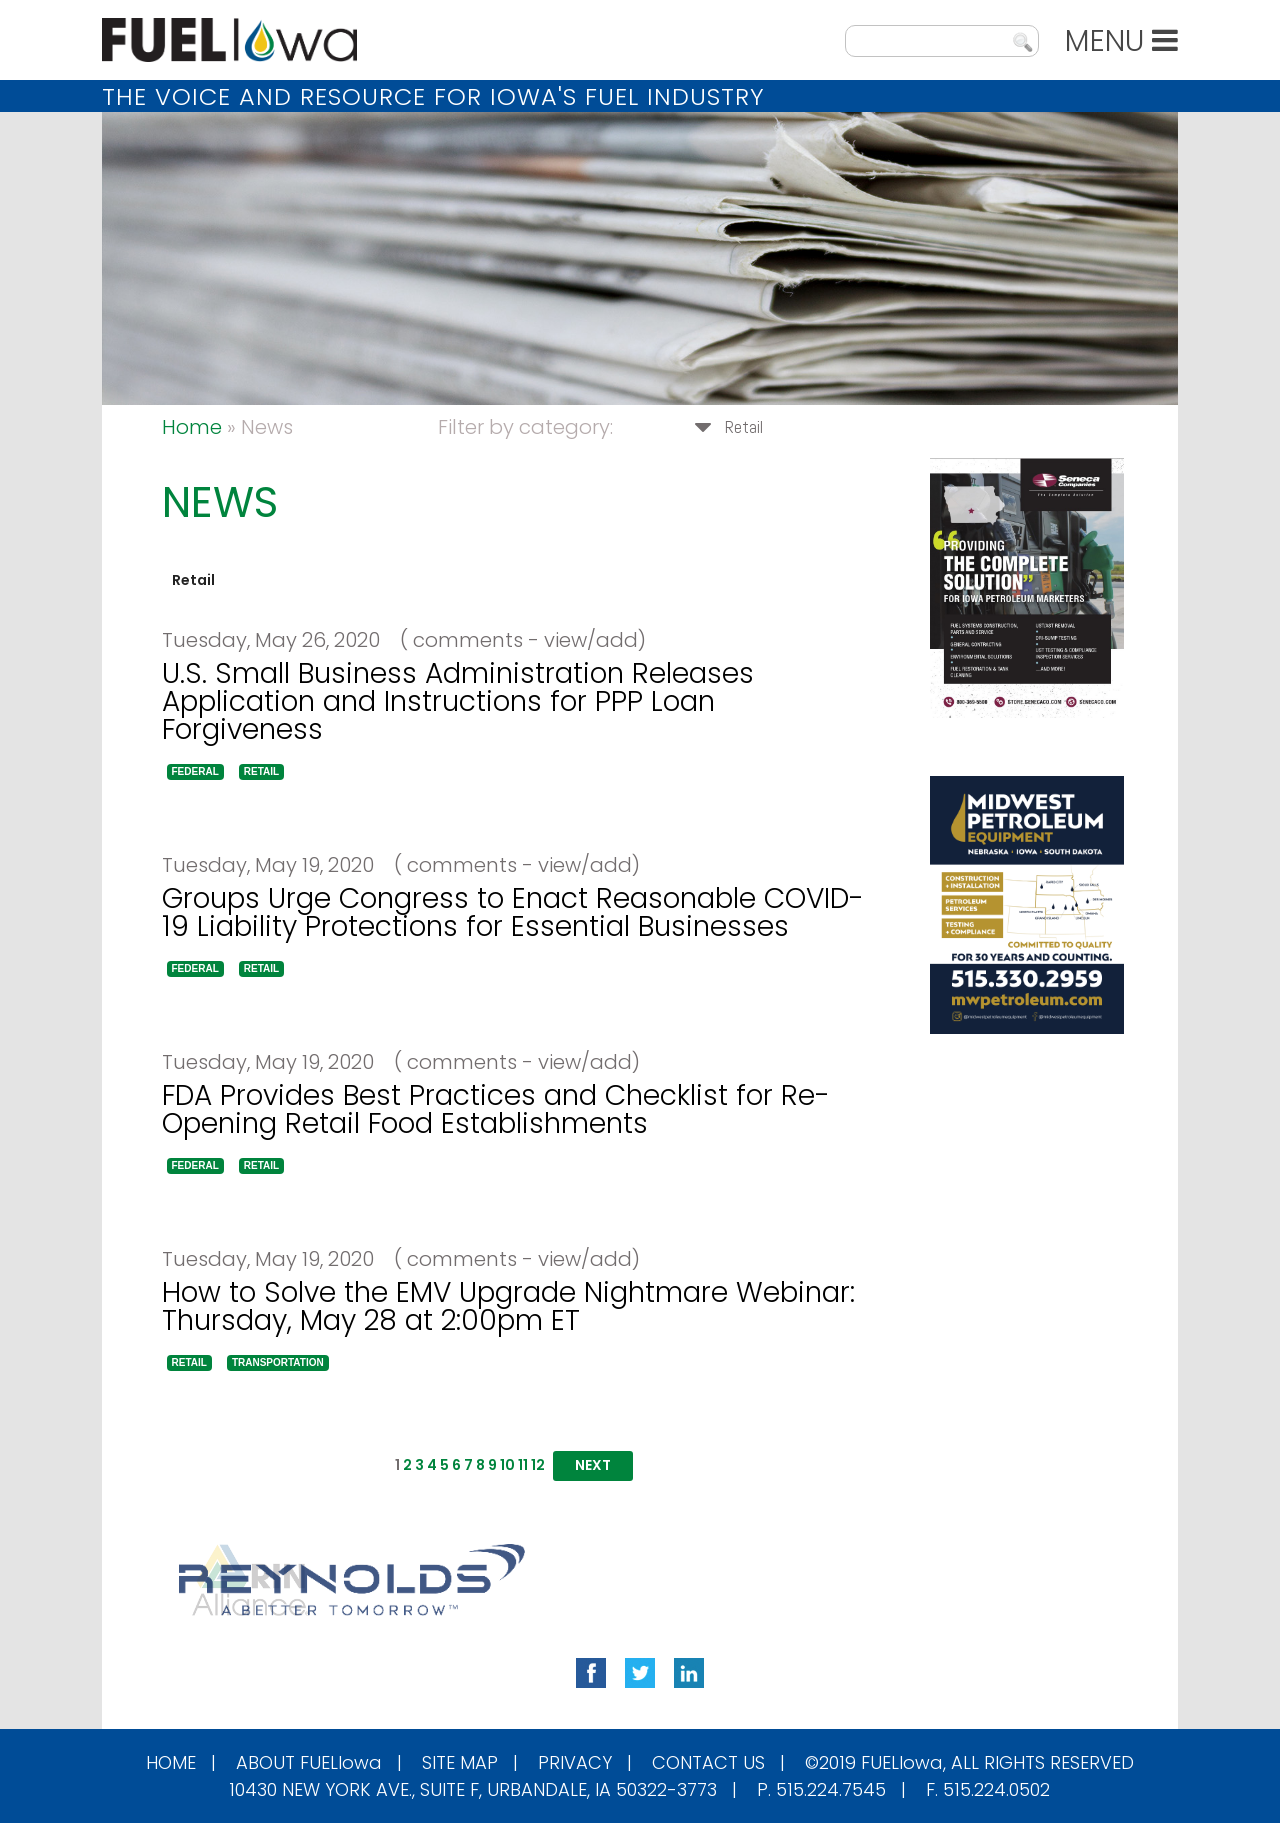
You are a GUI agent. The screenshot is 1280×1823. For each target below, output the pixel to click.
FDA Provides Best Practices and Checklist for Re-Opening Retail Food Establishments (496, 1109)
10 (507, 1465)
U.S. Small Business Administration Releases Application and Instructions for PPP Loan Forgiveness (458, 701)
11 (523, 1465)
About (309, 1762)
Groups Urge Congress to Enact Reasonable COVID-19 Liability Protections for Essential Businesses (513, 912)
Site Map (460, 1762)
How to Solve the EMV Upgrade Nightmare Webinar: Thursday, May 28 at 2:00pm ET (508, 1306)
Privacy (575, 1762)
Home (192, 427)
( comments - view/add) (515, 640)
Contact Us (708, 1762)
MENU (1121, 41)
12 (538, 1465)
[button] (195, 772)
